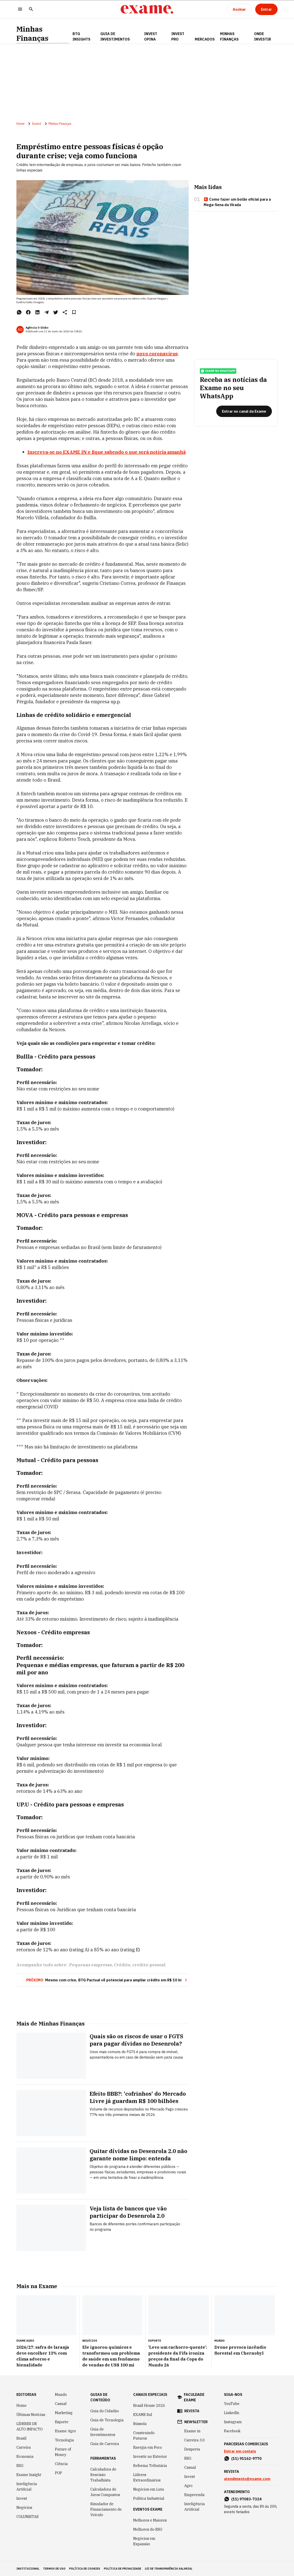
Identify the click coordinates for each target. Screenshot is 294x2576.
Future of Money (63, 2452)
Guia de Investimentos (115, 36)
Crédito (122, 1964)
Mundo (61, 2394)
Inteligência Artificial (26, 2486)
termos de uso (54, 2568)
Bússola (140, 2423)
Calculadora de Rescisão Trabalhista (103, 2474)
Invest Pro (177, 36)
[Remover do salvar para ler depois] (74, 312)
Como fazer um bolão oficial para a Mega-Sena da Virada (237, 202)
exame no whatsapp (218, 371)
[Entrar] (266, 9)
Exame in (192, 2431)
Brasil (21, 2438)
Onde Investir (262, 36)
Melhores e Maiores (150, 2520)
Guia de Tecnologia (107, 2420)
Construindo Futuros (144, 2435)
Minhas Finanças (32, 33)
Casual (61, 2403)
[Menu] (20, 9)
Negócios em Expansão (144, 2541)
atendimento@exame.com (247, 2478)
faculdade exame (194, 2397)
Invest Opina (150, 36)
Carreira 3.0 (194, 2440)
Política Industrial (148, 2498)
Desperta (192, 2449)
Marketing (64, 2412)
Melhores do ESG (147, 2529)
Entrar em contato (240, 2451)
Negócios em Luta (148, 2489)
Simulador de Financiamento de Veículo (106, 2509)
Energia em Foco (147, 2447)
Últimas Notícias (30, 2414)
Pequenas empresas (90, 1964)
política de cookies (84, 2568)
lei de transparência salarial (169, 2568)
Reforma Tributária (150, 2465)
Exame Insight (28, 2474)
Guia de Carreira (104, 2443)
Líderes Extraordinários (147, 2477)
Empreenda (194, 2494)
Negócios (24, 2507)
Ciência (61, 2463)
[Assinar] (239, 9)
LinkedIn (231, 2412)
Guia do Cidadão (104, 2411)
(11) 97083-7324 (246, 2499)
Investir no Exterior (150, 2456)
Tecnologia (64, 2440)
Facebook (232, 2431)
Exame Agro (65, 2431)
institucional (27, 2568)
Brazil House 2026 (149, 2405)
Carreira (23, 2447)
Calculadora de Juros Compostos (105, 2492)
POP (58, 2473)
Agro (188, 2485)
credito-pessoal (149, 1964)
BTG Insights (81, 36)
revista (191, 2411)
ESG (19, 2465)
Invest (36, 124)
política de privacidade (122, 2568)
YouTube (231, 2403)
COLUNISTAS (27, 2516)
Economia (25, 2456)
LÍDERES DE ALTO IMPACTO (29, 2426)
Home (20, 124)
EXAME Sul (142, 2414)
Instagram (233, 2422)
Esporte (61, 2422)
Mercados (205, 39)
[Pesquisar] (31, 9)
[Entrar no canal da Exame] (244, 411)
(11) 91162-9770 (246, 2458)
